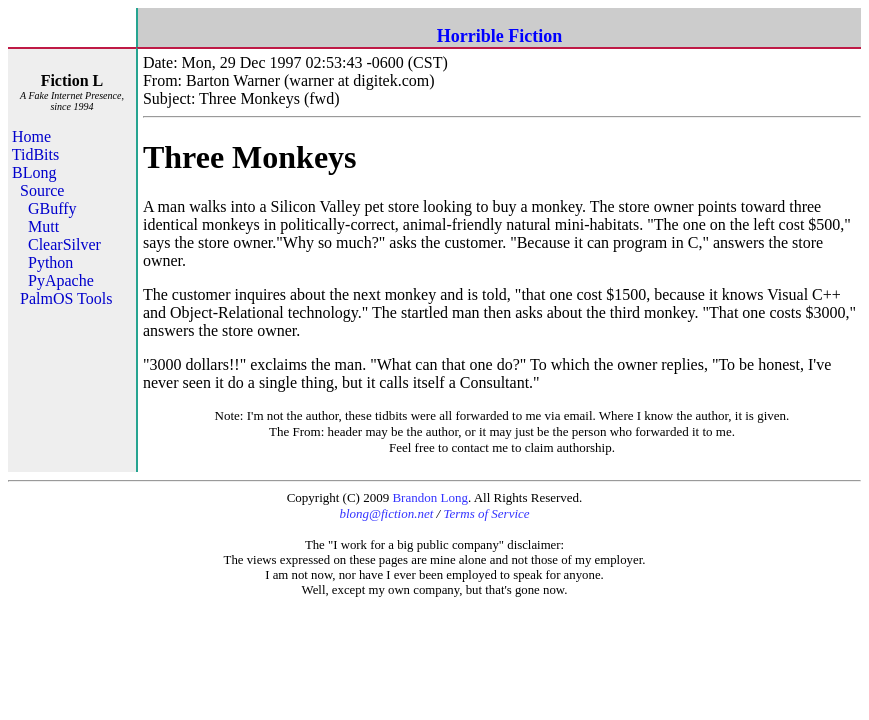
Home (31, 136)
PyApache (61, 280)
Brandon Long (429, 497)
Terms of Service (486, 513)
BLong (34, 172)
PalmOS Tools (66, 298)
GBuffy (52, 208)
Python (50, 262)
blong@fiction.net (386, 513)
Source (42, 190)
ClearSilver (64, 244)
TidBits (35, 154)
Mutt (43, 226)
